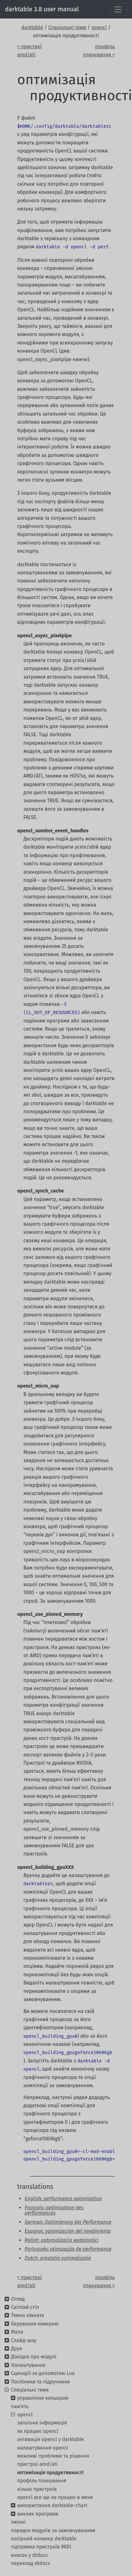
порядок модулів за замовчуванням (53, 2530)
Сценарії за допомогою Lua (43, 2373)
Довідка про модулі (33, 2357)
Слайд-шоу (24, 2340)
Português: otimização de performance (68, 2249)
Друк (16, 2348)
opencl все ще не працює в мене (55, 2497)
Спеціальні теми (67, 27)
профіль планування (41, 2481)
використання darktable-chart (52, 2505)
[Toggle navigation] (118, 9)
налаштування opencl (42, 2448)
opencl (99, 27)
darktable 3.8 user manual (42, 9)
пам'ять (19, 2406)
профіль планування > (99, 51)
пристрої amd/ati (37, 2464)
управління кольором (42, 2398)
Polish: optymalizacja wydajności (61, 2240)
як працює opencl (37, 2431)
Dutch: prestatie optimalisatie (58, 2258)
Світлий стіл (25, 2307)
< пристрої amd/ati (29, 51)
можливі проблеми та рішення (53, 2456)
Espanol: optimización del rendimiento (68, 2231)
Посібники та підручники (40, 2382)
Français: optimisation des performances (54, 2210)
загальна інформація (42, 2423)
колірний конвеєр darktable (43, 2539)
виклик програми (37, 2514)
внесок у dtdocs (29, 2555)
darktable (32, 27)
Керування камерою (34, 2324)
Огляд (18, 2299)
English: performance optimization (63, 2198)
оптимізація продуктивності (50, 2472)
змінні (18, 2522)
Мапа (17, 2332)
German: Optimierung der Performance (68, 2222)
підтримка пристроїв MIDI (41, 2547)
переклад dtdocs (30, 2563)
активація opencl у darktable (50, 2439)
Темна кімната (27, 2315)
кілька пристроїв (37, 2489)
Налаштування (28, 2365)
